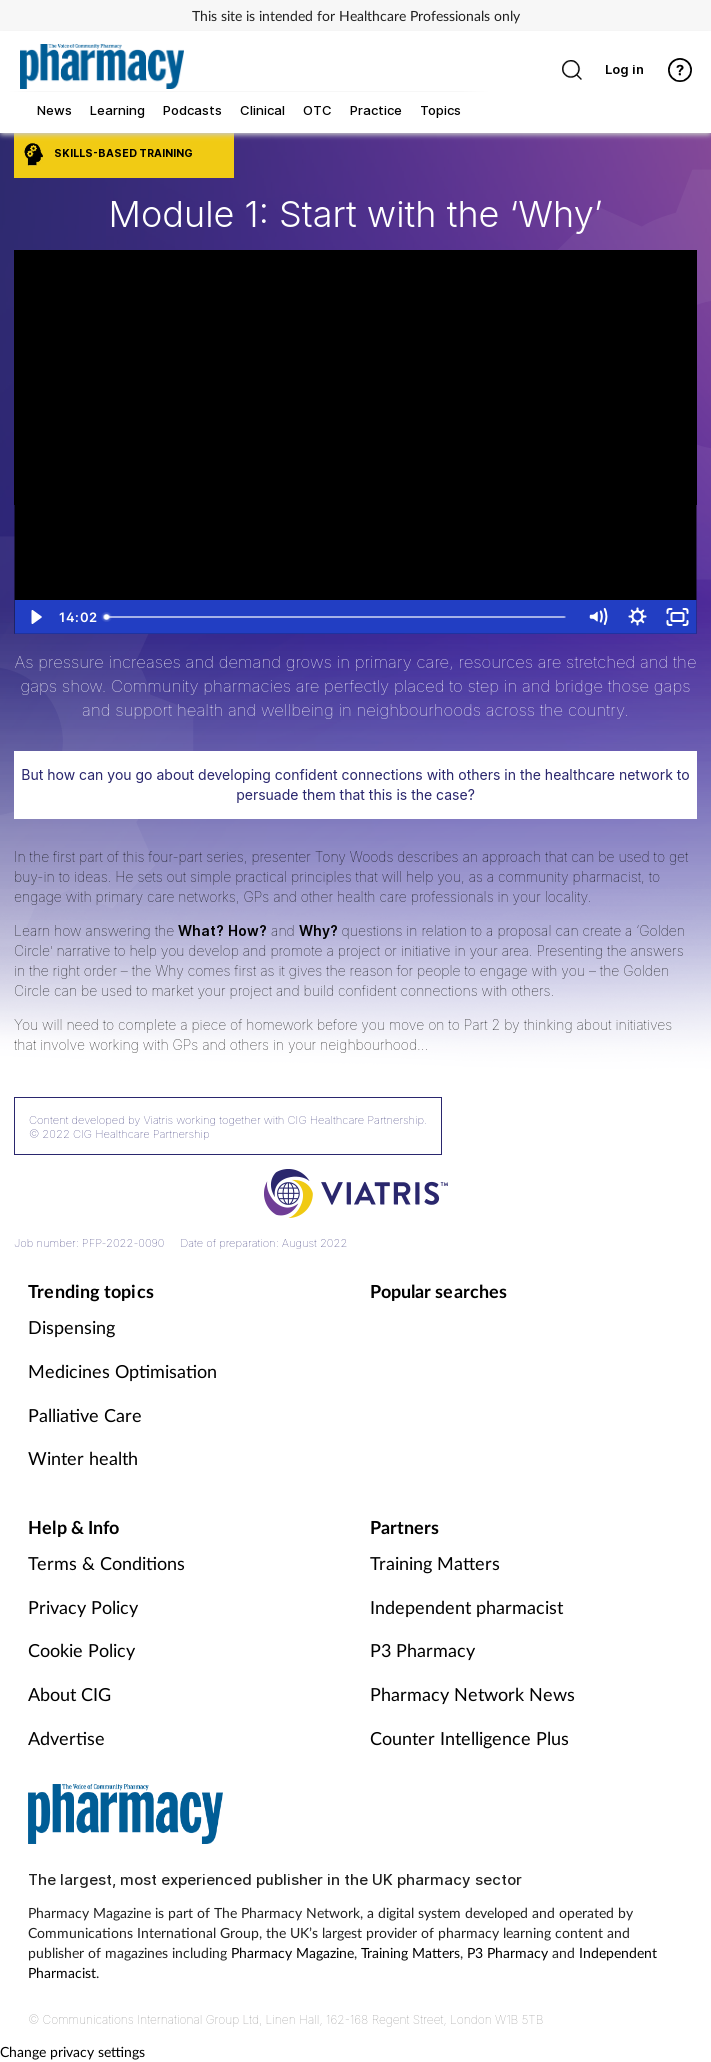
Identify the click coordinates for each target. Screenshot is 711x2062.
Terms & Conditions (106, 1563)
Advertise (66, 1738)
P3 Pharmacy (422, 1650)
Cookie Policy (81, 1650)
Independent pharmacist (466, 1607)
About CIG (69, 1694)
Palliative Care (85, 1415)
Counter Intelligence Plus (469, 1738)
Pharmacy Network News (472, 1694)
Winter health (83, 1458)
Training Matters (435, 1563)
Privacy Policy (83, 1607)
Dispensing (71, 1327)
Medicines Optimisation (122, 1371)
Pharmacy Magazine (292, 1952)
